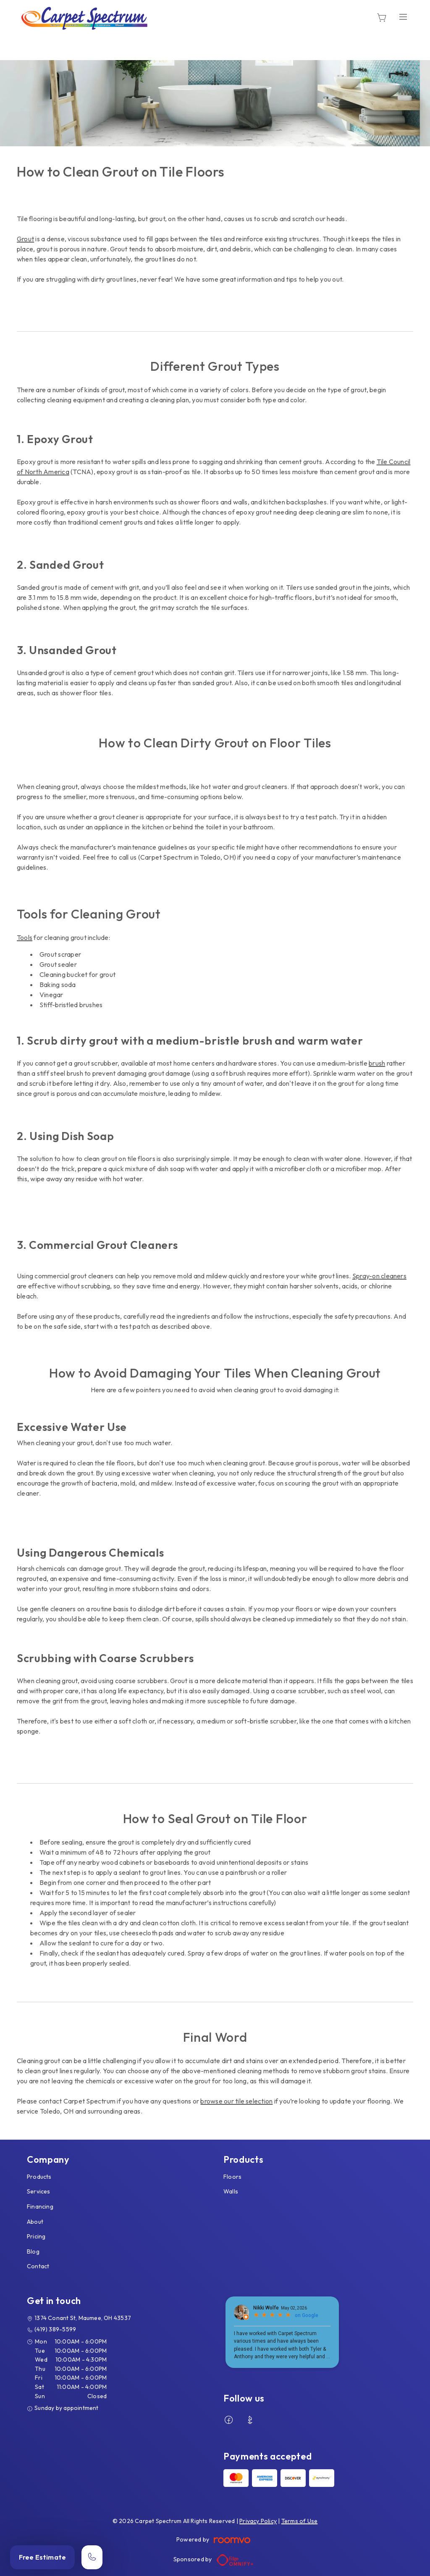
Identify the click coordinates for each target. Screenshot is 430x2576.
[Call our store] (91, 2557)
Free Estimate (42, 2557)
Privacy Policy (258, 2521)
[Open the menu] (403, 17)
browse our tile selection (236, 2101)
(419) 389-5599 (55, 2329)
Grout (25, 239)
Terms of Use (299, 2521)
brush (377, 1063)
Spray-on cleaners (379, 1276)
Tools (24, 937)
